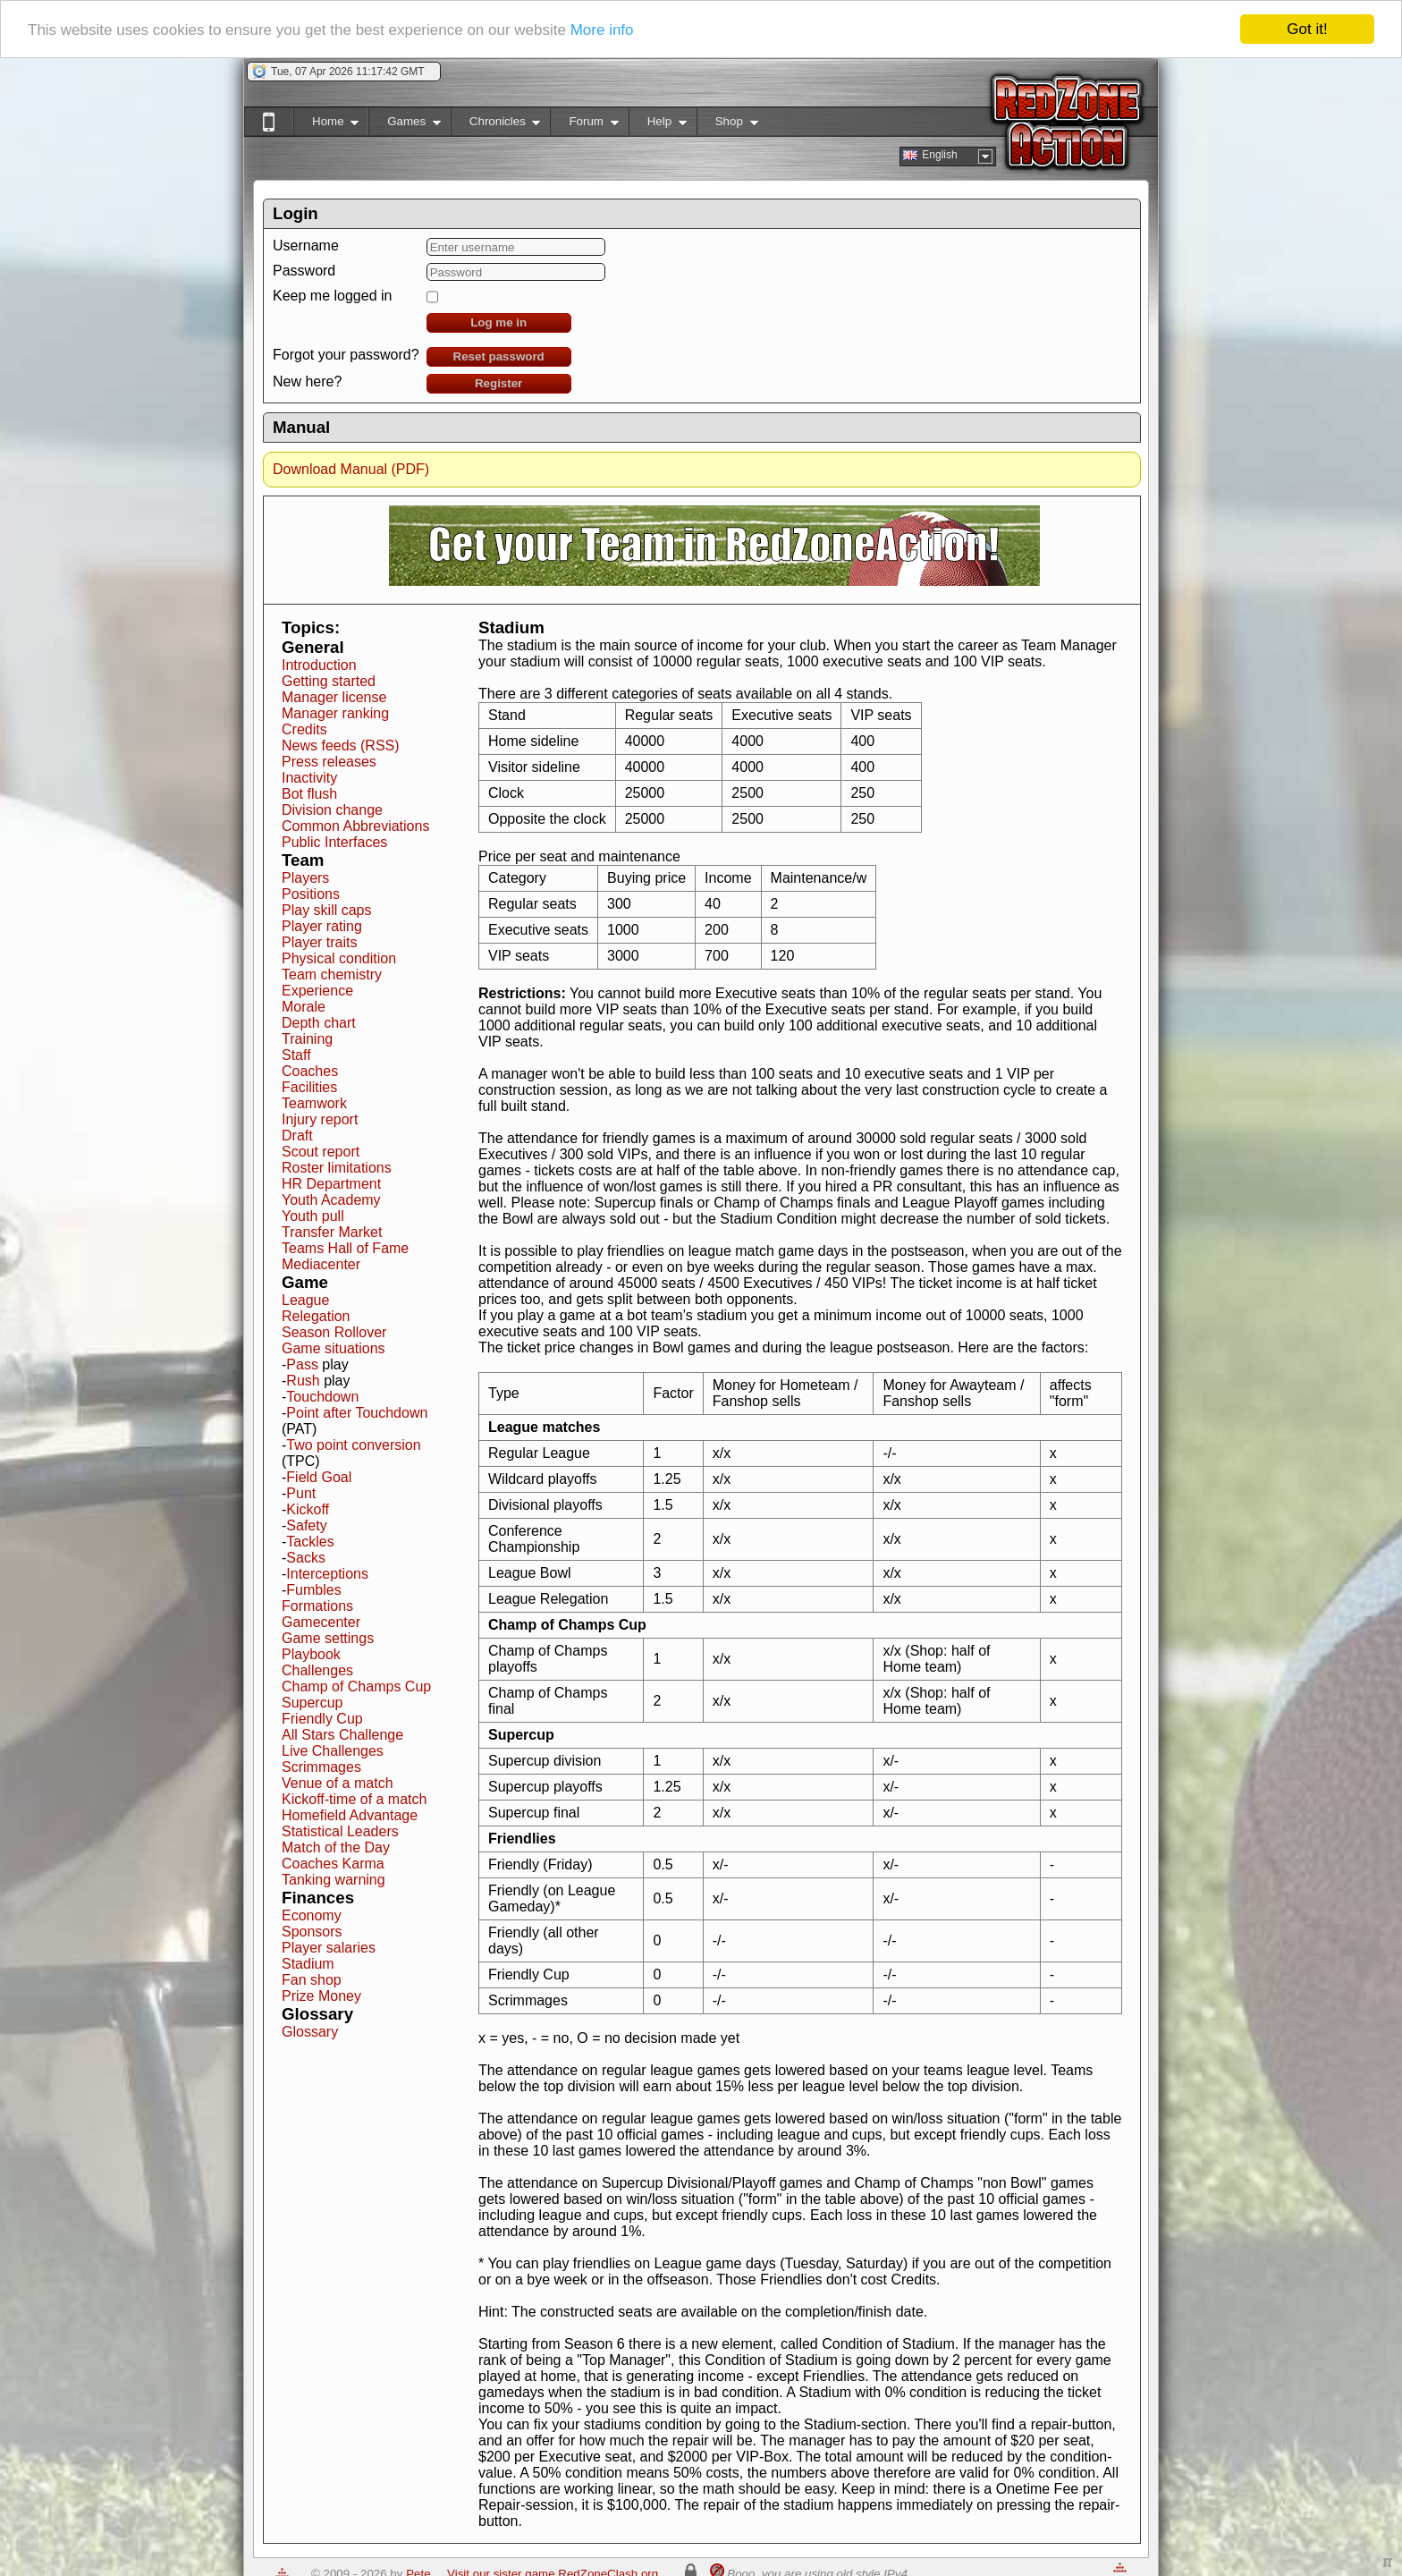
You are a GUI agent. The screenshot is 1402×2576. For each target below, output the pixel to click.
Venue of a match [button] (337, 1783)
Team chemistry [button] (332, 974)
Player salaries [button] (329, 1947)
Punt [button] (301, 1493)
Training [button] (307, 1038)
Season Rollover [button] (334, 1332)
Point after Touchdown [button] (356, 1412)
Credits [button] (304, 729)
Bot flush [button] (309, 793)
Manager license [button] (334, 697)
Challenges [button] (317, 1670)
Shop (727, 124)
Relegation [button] (316, 1316)
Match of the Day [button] (336, 1847)
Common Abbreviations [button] (355, 826)
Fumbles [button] (313, 1589)
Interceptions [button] (327, 1573)
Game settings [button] (328, 1638)
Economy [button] (312, 1915)
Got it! (1307, 29)
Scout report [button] (320, 1151)
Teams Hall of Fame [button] (345, 1248)
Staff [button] (296, 1055)
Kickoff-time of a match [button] (354, 1799)
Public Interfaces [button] (334, 842)
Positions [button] (311, 894)
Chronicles (496, 124)
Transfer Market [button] (332, 1232)
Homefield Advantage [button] (350, 1815)
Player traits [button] (319, 942)
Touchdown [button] (322, 1396)
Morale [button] (303, 1006)
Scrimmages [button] (321, 1767)
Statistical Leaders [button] (340, 1831)
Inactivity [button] (309, 777)
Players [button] (305, 878)
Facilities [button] (309, 1087)
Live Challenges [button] (333, 1750)
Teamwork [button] (314, 1103)
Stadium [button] (308, 1963)
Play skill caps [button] (326, 910)
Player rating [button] (322, 926)
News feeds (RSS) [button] (341, 745)
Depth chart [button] (319, 1022)
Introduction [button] (319, 665)
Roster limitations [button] (337, 1167)
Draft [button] (297, 1135)
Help (658, 124)
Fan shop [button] (312, 1979)
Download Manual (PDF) (351, 469)
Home (326, 124)
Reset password (499, 356)
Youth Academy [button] (331, 1200)
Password (304, 270)
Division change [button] (332, 810)
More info (602, 29)
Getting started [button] (329, 681)
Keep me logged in (332, 295)
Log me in (498, 322)
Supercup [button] (312, 1702)
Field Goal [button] (318, 1477)
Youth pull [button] (313, 1216)
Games (404, 124)
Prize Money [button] (321, 1996)
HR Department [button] (331, 1183)
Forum (584, 124)
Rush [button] (302, 1380)
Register (498, 383)
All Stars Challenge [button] (342, 1734)
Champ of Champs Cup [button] (356, 1686)
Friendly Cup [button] (322, 1718)
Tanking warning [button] (333, 1879)
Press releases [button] (329, 761)
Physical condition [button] (339, 958)
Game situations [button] (333, 1348)
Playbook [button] (311, 1654)
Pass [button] (302, 1364)
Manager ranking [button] (335, 713)
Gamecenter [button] (321, 1622)
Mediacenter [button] (321, 1264)
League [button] (305, 1300)
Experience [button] (317, 990)
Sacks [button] (305, 1557)
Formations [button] (317, 1606)
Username (306, 245)
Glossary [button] (310, 2031)
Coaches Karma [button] (333, 1863)
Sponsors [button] (312, 1931)
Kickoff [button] (307, 1509)
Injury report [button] (320, 1119)
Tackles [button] (310, 1541)
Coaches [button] (310, 1071)
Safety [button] (306, 1525)
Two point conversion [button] (353, 1445)
